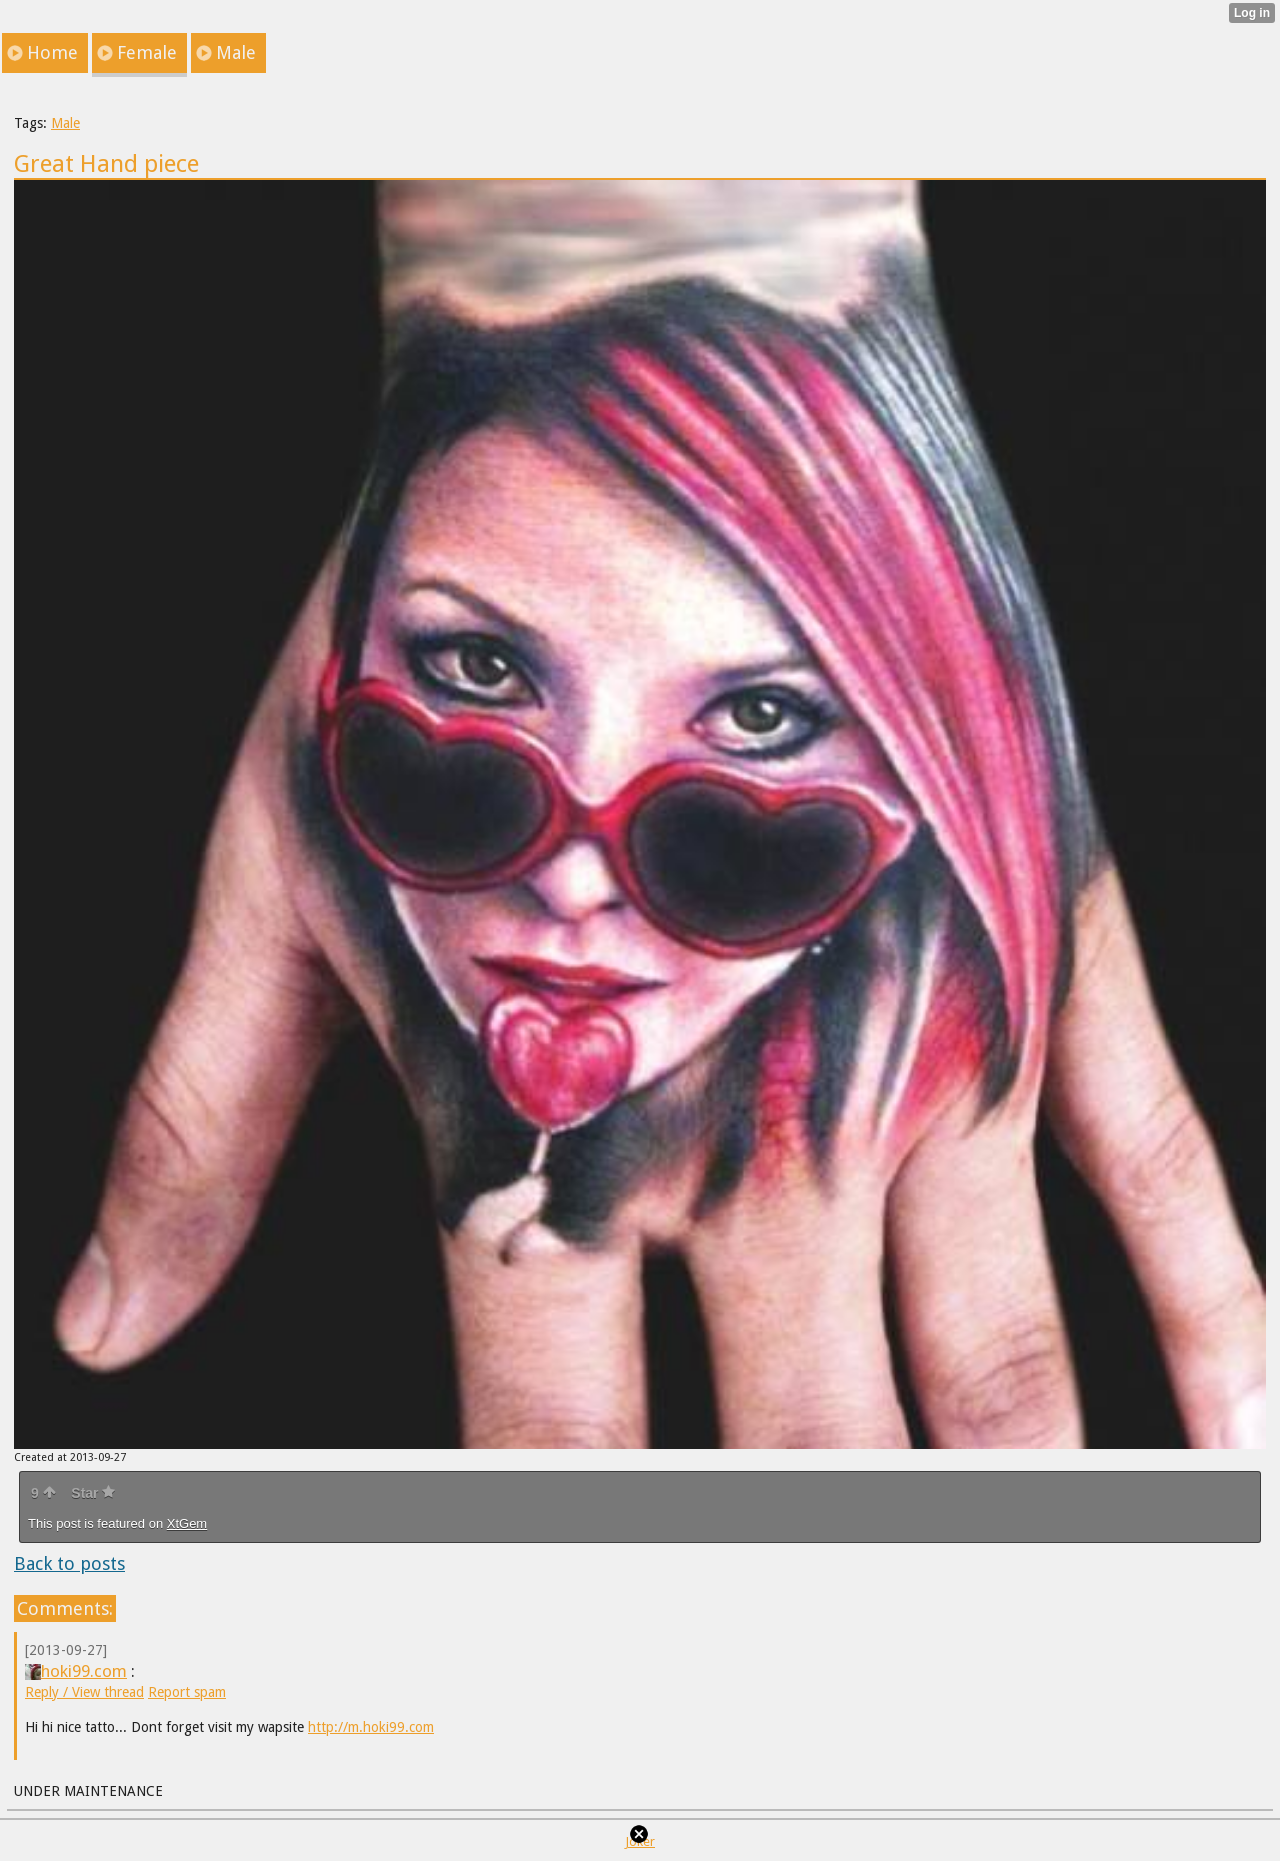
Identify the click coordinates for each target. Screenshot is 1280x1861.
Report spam (187, 1692)
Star (93, 1493)
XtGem (187, 1523)
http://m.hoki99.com (371, 1727)
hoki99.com (76, 1671)
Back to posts (69, 1563)
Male (65, 123)
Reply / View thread (84, 1692)
